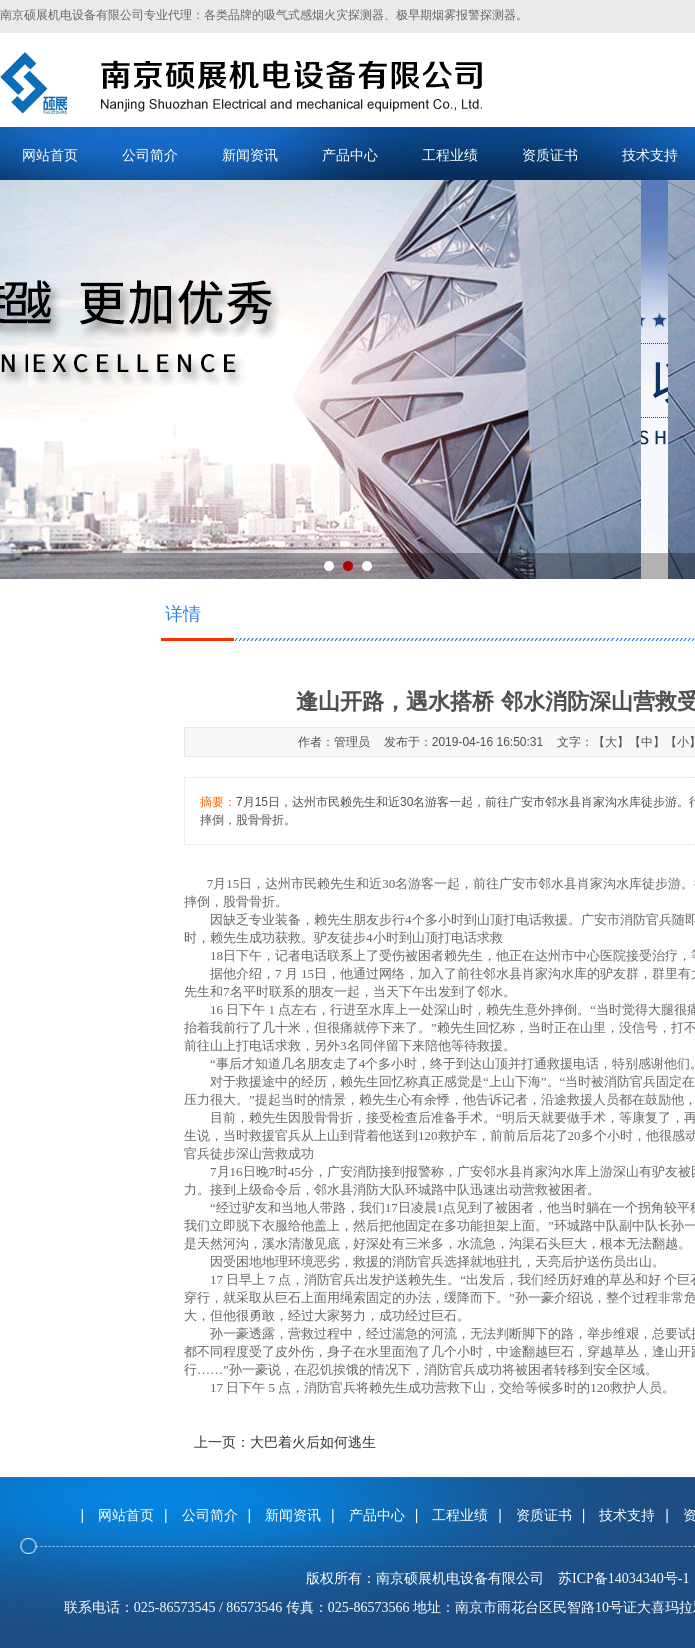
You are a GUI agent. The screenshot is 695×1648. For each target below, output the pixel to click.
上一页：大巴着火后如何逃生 (285, 1442)
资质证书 (550, 155)
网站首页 (50, 155)
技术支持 (627, 1515)
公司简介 (150, 155)
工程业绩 (450, 155)
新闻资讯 (250, 155)
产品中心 (350, 155)
